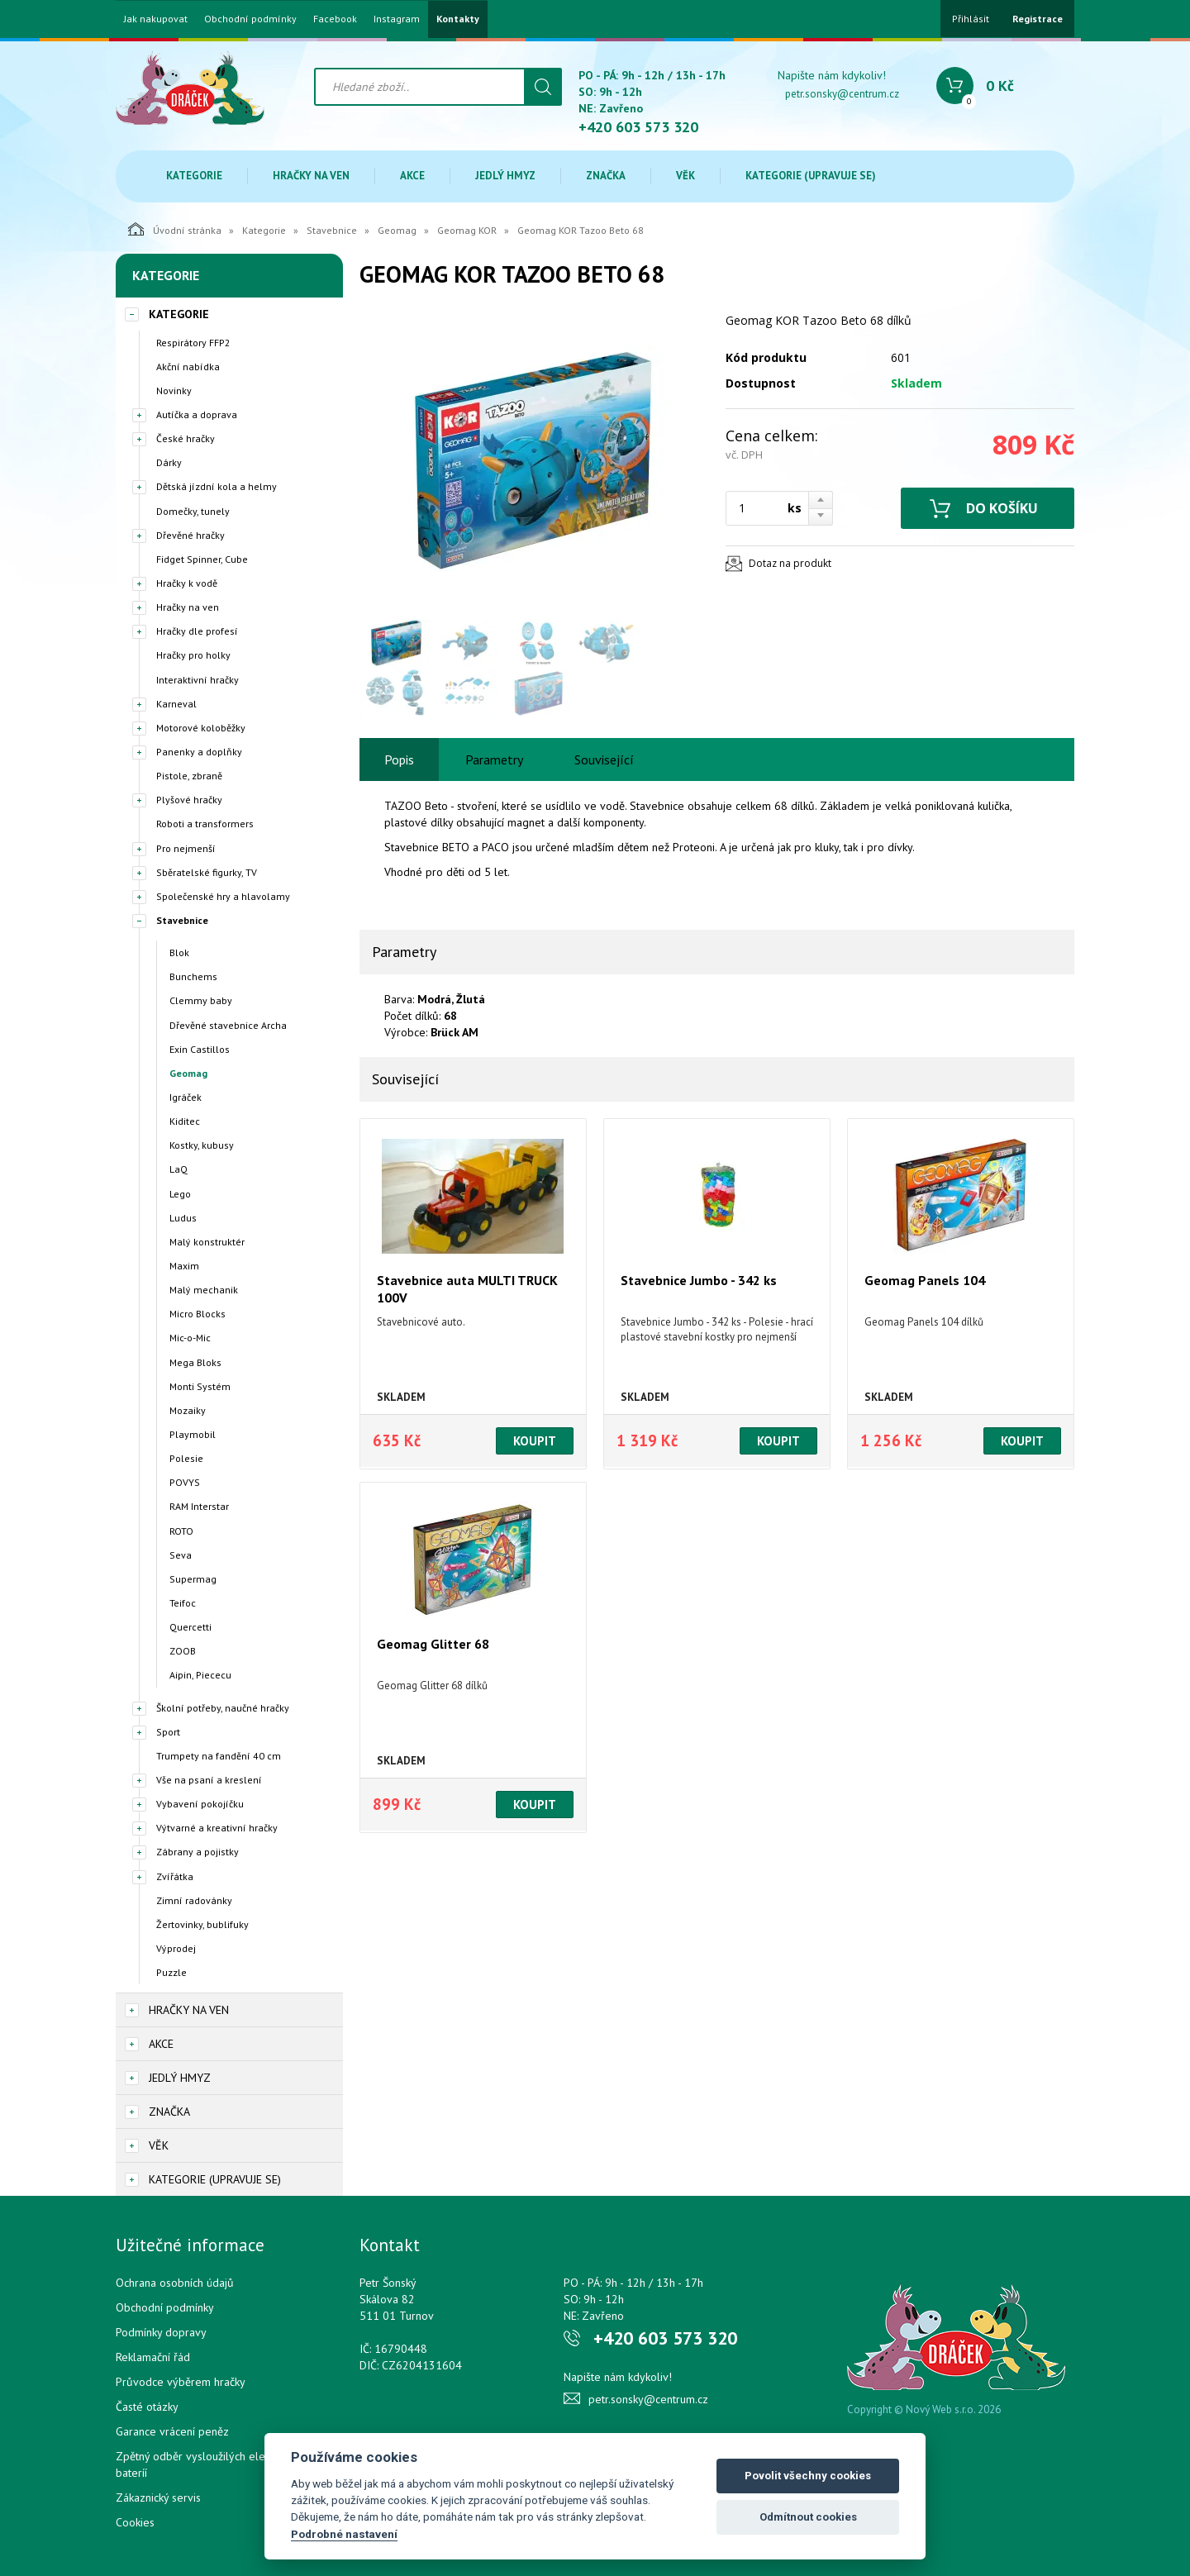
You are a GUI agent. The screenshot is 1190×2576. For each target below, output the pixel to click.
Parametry (494, 759)
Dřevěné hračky (190, 535)
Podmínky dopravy (161, 2332)
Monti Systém (200, 1386)
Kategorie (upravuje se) (810, 176)
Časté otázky (147, 2406)
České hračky (185, 438)
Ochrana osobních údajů (175, 2282)
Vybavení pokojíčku (200, 1803)
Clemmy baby (200, 1000)
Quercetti (190, 1627)
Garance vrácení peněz (172, 2431)
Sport (168, 1732)
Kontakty (457, 19)
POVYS (184, 1482)
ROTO (181, 1531)
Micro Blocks (197, 1313)
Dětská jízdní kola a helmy (216, 486)
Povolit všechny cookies (808, 2475)
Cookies (135, 2522)
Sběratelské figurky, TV (206, 872)
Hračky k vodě (186, 583)
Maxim (184, 1265)
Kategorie (194, 176)
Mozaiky (187, 1410)
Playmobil (192, 1434)
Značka (606, 176)
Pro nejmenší (186, 848)
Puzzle (171, 1972)
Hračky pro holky (193, 655)
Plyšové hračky (189, 799)
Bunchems (193, 976)
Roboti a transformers (205, 823)
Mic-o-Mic (190, 1337)
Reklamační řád (153, 2357)
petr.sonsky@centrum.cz (842, 94)
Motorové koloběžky (200, 727)
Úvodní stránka (174, 229)
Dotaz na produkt (790, 563)
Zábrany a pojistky (197, 1851)
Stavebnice (332, 230)
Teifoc (182, 1603)
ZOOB (182, 1651)
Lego (180, 1194)
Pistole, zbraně (189, 775)
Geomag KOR (467, 230)
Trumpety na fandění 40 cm (218, 1756)
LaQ (178, 1169)
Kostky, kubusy (201, 1145)
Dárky (169, 462)
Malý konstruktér (207, 1242)
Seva (180, 1555)
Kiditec (184, 1121)
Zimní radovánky (194, 1900)
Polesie (186, 1458)
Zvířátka (174, 1876)
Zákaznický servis (158, 2497)
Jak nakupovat (156, 19)
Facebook (335, 19)
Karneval (176, 704)
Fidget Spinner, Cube (202, 559)
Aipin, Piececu (200, 1675)
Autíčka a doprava (196, 414)
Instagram (397, 19)
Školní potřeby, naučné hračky (222, 1708)
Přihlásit (970, 18)
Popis (399, 759)
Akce (412, 176)
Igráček (185, 1097)
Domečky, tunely (193, 511)
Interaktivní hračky (197, 680)
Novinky (174, 390)
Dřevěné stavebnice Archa (228, 1025)
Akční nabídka (188, 366)
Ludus (183, 1218)
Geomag (397, 230)
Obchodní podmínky (250, 19)
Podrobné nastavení (344, 2533)
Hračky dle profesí (197, 631)
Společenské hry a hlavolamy (223, 896)
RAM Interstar (199, 1506)
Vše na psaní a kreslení (209, 1780)
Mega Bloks (195, 1362)
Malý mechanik (203, 1289)
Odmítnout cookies (808, 2517)
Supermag (193, 1579)
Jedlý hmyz (505, 176)
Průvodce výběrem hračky (180, 2381)
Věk (685, 176)
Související (604, 759)
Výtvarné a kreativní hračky (217, 1827)
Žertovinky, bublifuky (202, 1924)
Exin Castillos (199, 1049)
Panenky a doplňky (199, 751)
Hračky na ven (311, 176)
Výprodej (176, 1948)
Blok (179, 952)
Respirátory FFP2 (193, 342)
